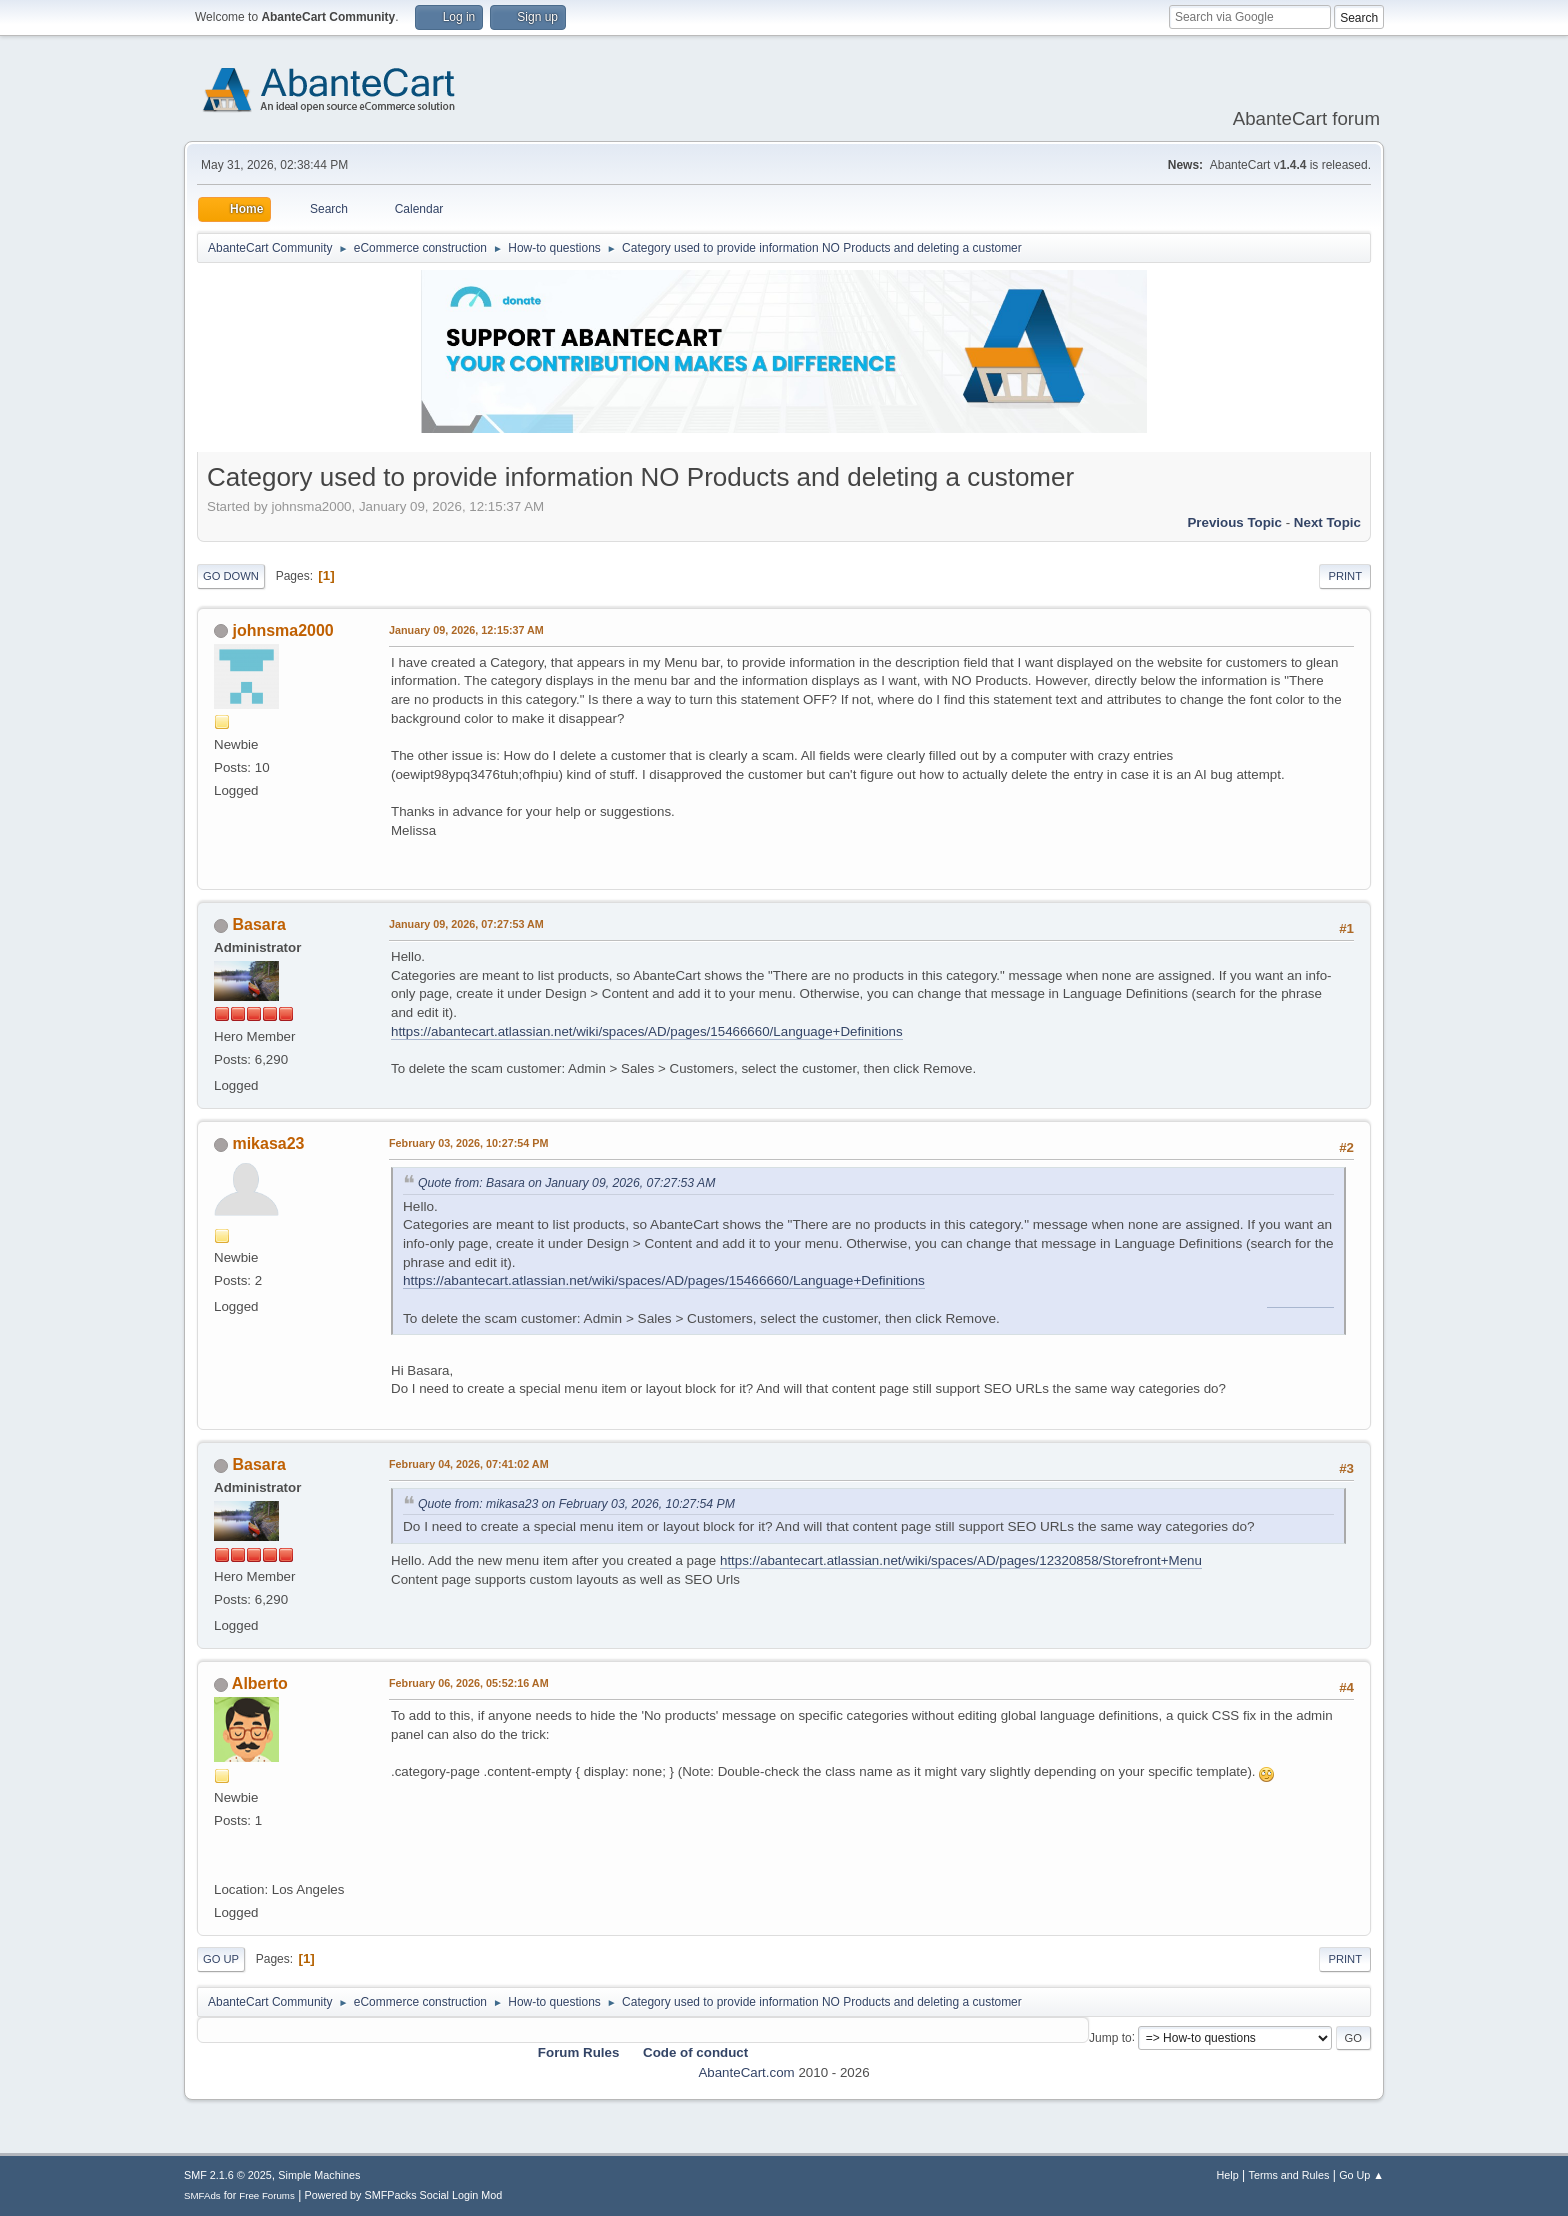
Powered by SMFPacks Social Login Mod (404, 2195)
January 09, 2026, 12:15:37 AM (466, 630)
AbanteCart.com (746, 2072)
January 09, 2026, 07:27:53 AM (466, 924)
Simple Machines (319, 2175)
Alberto (260, 1683)
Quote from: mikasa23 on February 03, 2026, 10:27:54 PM (576, 1504)
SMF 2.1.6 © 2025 (228, 2175)
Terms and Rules (1289, 2175)
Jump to (1110, 2037)
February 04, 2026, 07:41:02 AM (469, 1464)
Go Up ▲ (1361, 2175)
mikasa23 (268, 1143)
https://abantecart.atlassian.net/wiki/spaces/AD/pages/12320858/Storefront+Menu (961, 1560)
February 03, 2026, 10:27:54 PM (468, 1143)
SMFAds (202, 2195)
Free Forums (267, 2195)
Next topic (1327, 522)
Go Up (221, 1959)
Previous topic (1234, 522)
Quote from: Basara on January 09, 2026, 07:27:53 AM (566, 1183)
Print (1345, 576)
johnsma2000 (282, 630)
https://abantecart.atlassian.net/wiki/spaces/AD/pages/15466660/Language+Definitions (647, 1031)
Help (1228, 2175)
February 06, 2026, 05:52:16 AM (469, 1683)
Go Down (231, 576)
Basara (258, 924)
